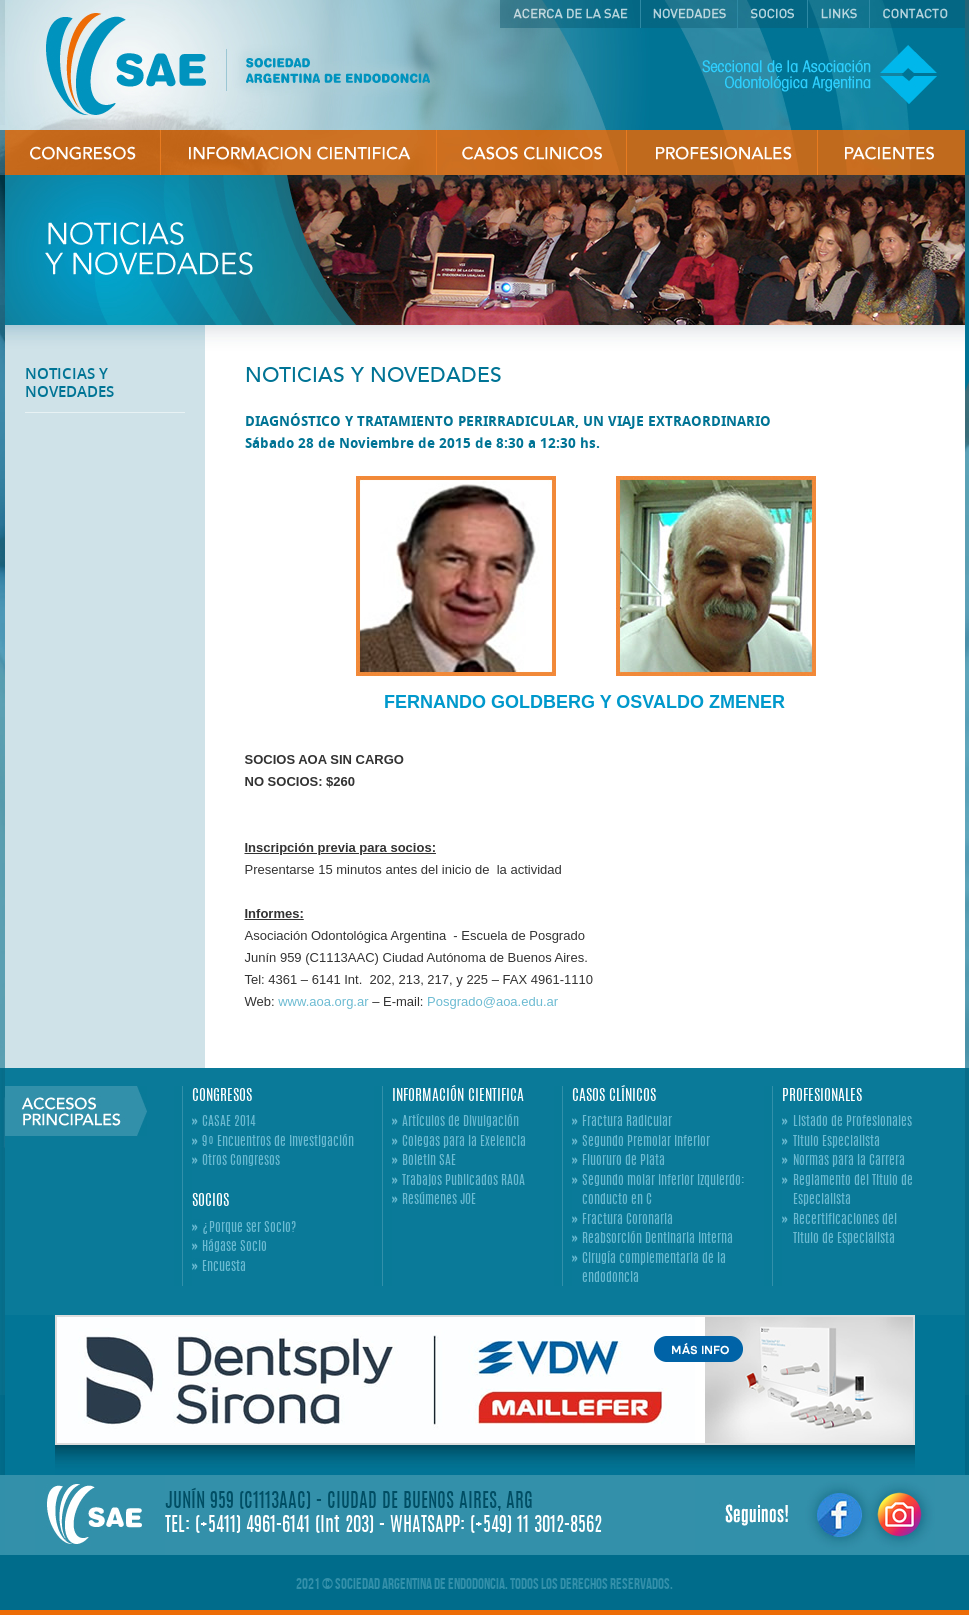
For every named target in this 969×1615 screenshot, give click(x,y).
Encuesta (224, 1267)
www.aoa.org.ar (323, 1001)
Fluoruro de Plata (623, 1161)
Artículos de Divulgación (460, 1122)
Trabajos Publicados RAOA (463, 1181)
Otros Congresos (241, 1161)
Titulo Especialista (836, 1142)
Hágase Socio (234, 1247)
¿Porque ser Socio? (249, 1228)
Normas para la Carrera (849, 1161)
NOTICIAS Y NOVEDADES (69, 382)
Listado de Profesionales (852, 1122)
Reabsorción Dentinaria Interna (657, 1239)
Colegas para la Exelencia (464, 1142)
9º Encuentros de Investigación (278, 1142)
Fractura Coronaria (627, 1220)
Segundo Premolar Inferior (646, 1142)
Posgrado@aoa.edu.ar (492, 1001)
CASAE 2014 (229, 1122)
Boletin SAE (429, 1161)
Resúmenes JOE (439, 1200)
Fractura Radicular (627, 1122)
